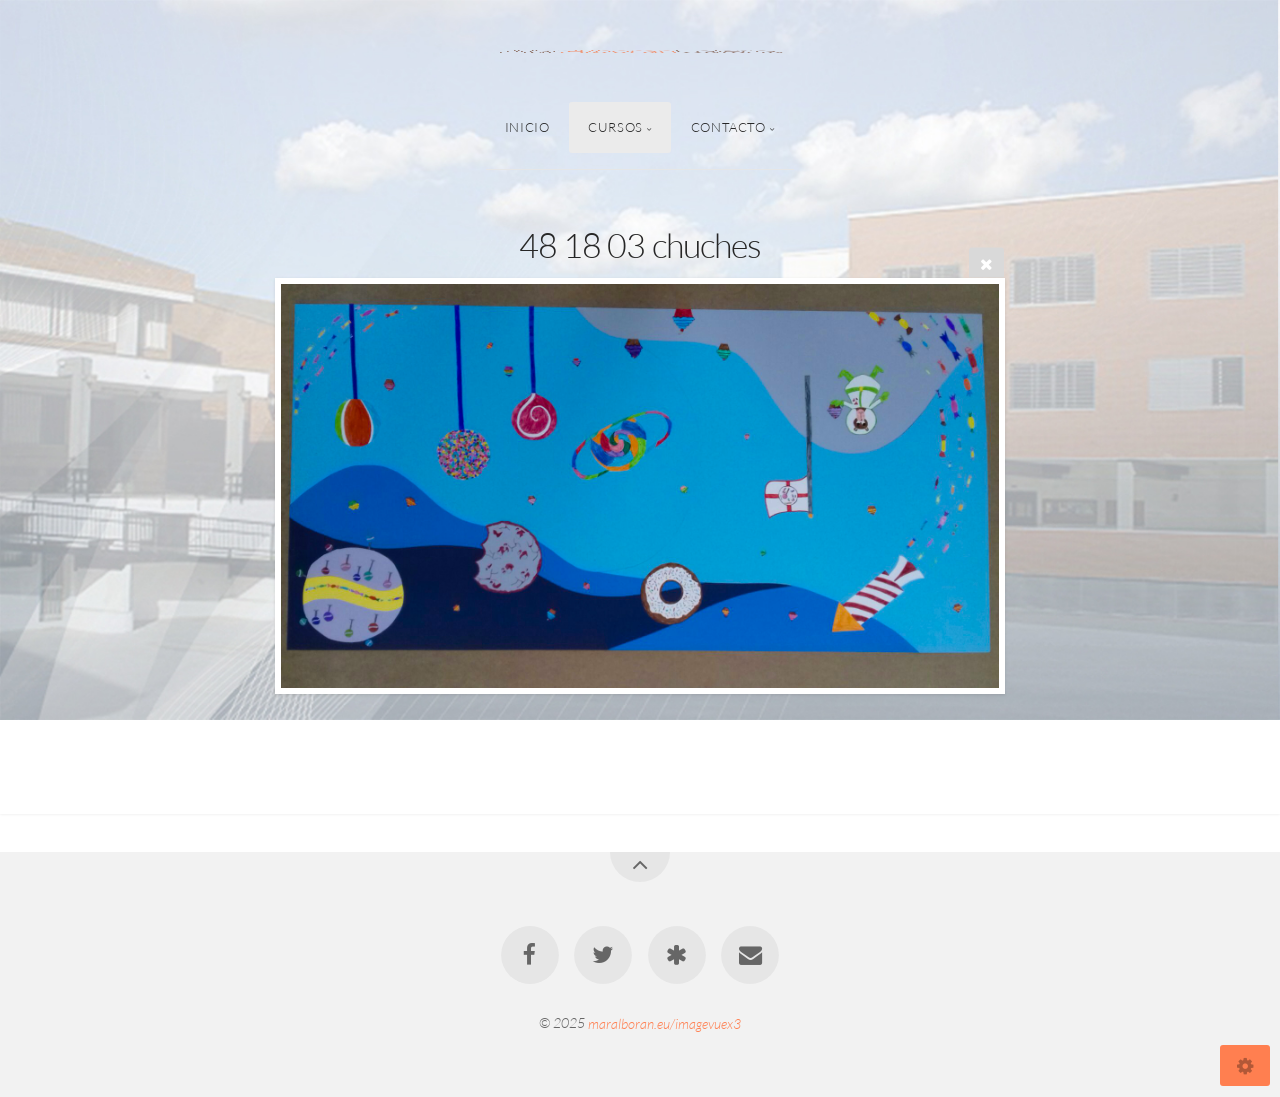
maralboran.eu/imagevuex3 (664, 1022)
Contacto (728, 127)
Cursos (615, 127)
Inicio (527, 127)
